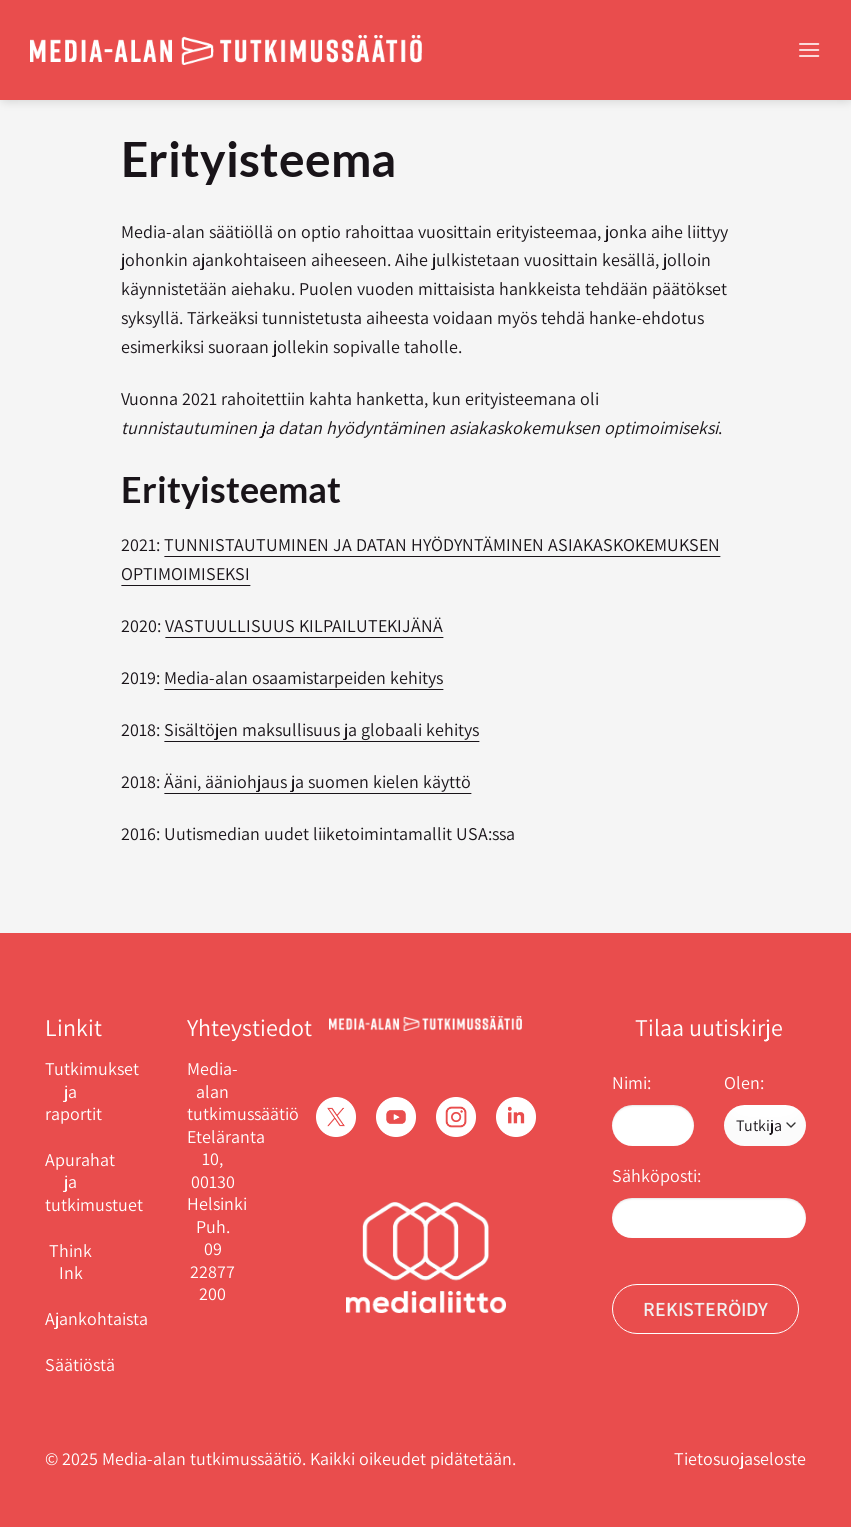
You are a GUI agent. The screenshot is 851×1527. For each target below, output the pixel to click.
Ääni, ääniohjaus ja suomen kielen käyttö (317, 781)
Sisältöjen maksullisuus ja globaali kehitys (321, 729)
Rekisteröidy (705, 1309)
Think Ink (70, 1262)
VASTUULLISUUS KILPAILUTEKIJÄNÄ (304, 625)
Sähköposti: (656, 1175)
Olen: (744, 1082)
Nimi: (631, 1082)
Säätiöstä (80, 1364)
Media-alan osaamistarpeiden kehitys (303, 677)
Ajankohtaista (96, 1318)
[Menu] (809, 49)
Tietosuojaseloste (740, 1458)
